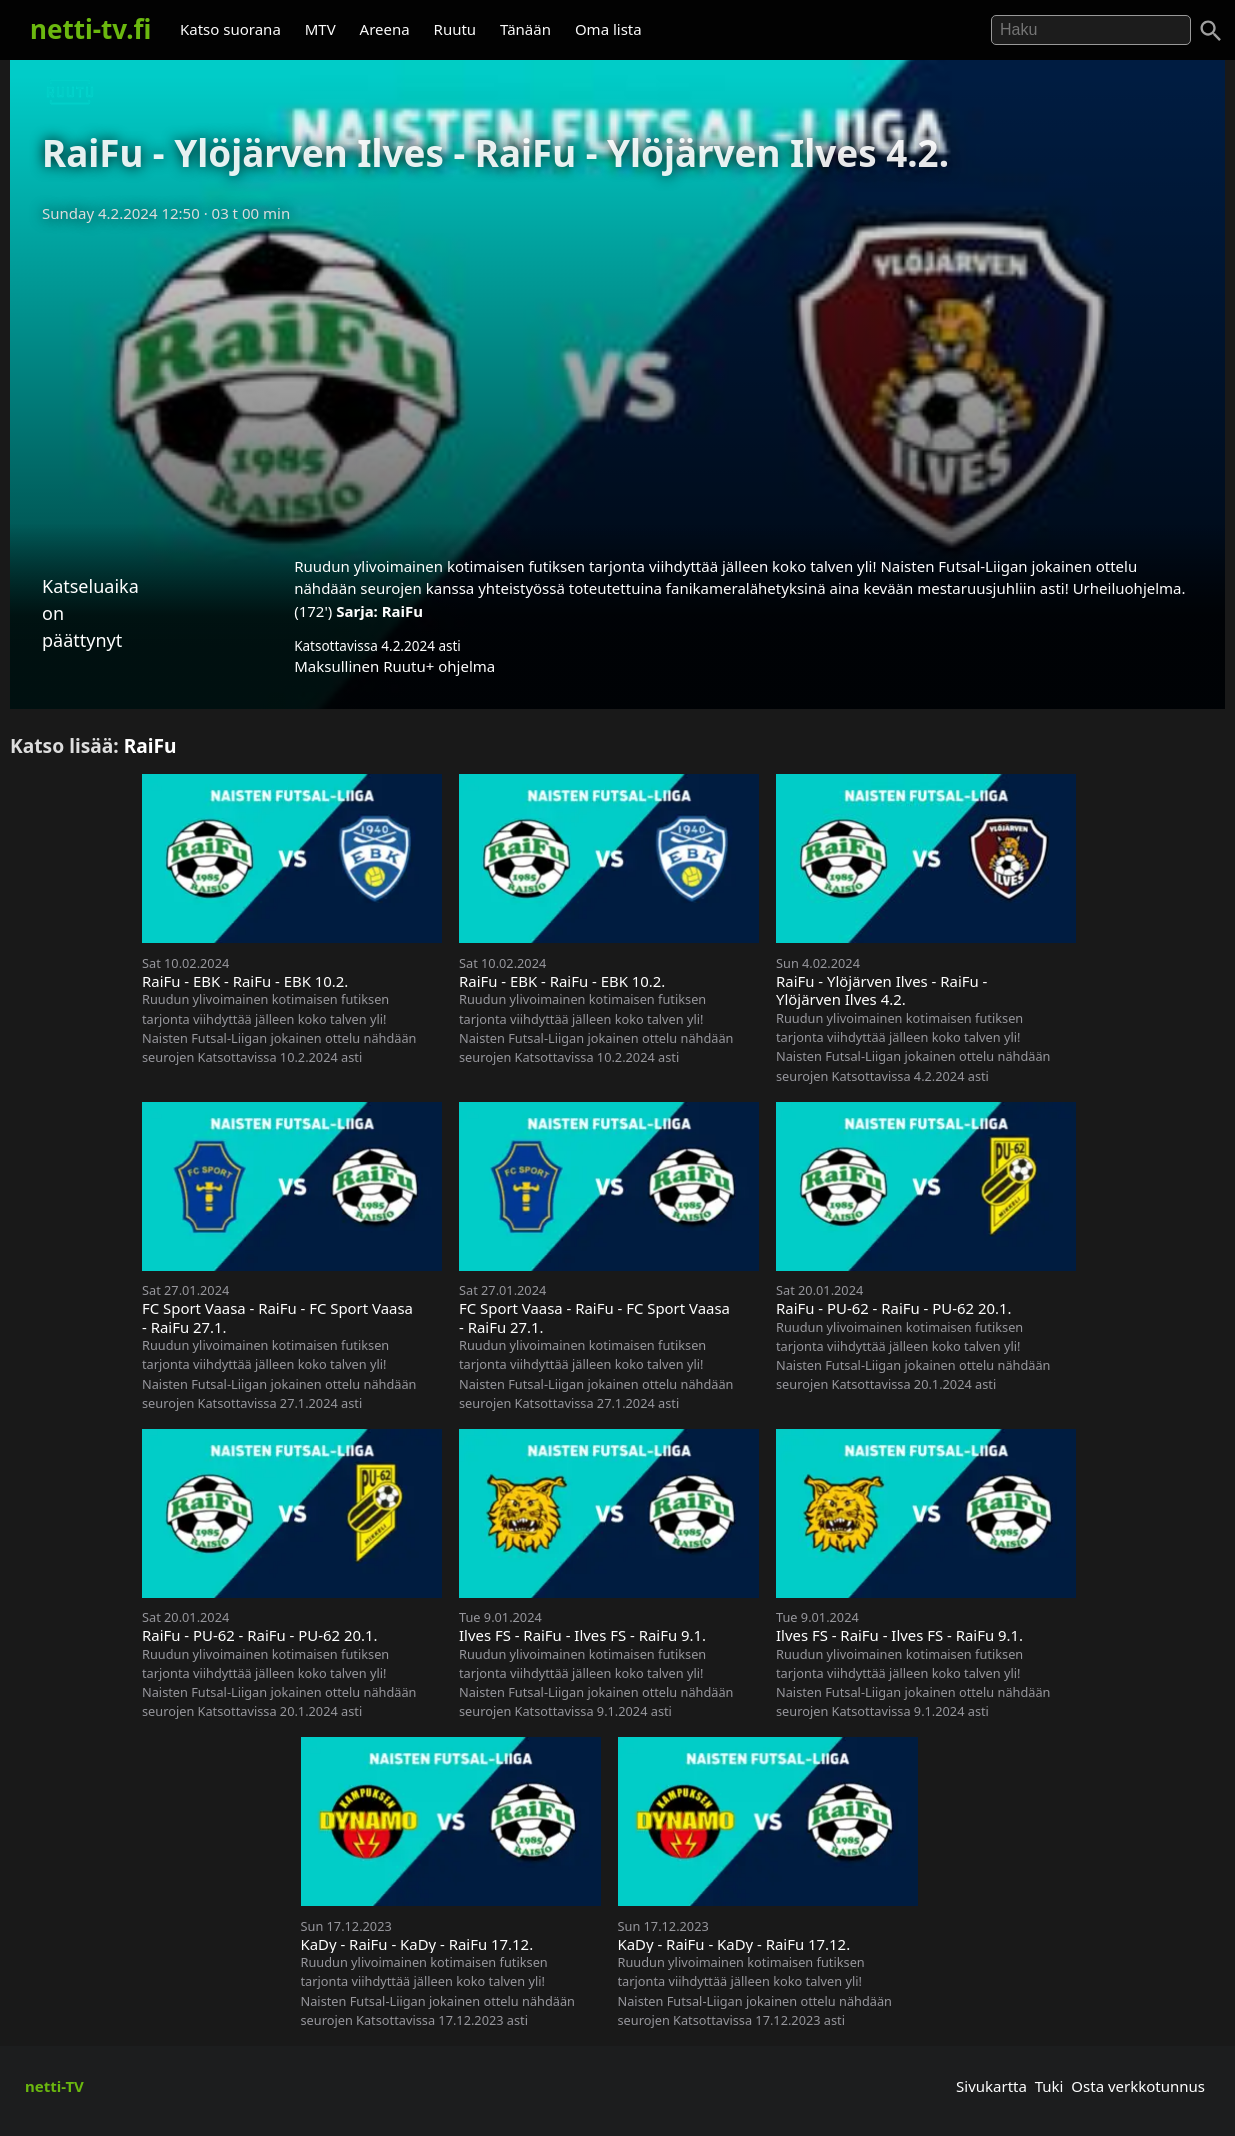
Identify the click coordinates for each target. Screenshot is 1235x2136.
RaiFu (402, 611)
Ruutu (455, 29)
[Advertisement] (618, 383)
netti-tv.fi (90, 29)
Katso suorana (230, 29)
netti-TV (54, 2086)
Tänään (525, 29)
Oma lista (608, 29)
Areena (385, 29)
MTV (320, 29)
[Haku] (1211, 31)
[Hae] (1091, 30)
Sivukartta (991, 2086)
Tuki (1049, 2086)
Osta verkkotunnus (1138, 2086)
